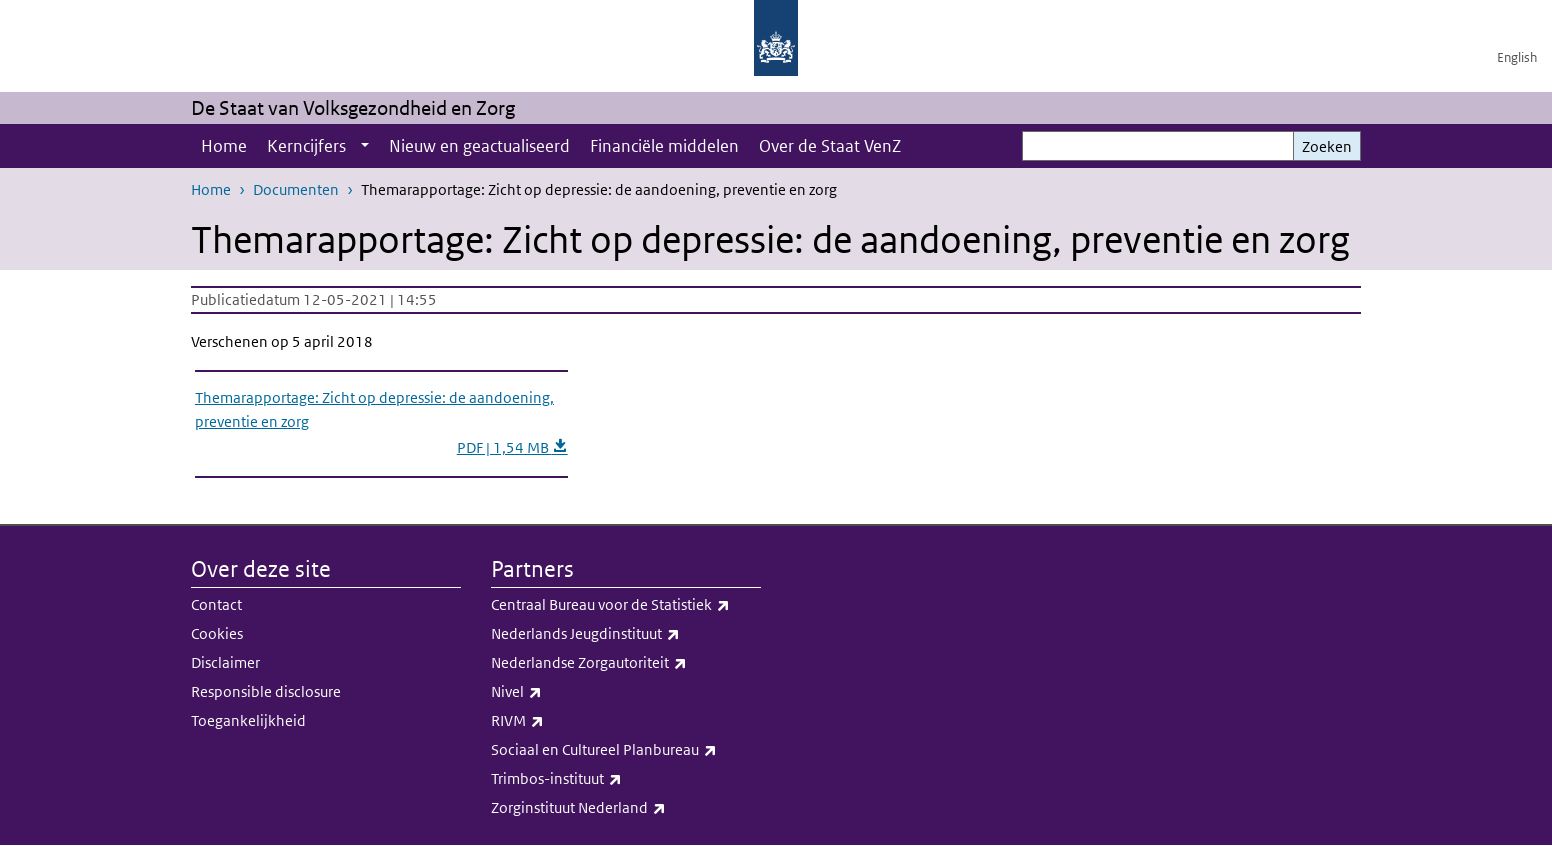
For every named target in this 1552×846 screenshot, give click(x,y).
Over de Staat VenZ (830, 146)
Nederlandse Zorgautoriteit (626, 663)
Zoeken (1327, 146)
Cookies (217, 633)
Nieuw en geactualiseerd (479, 146)
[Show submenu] (365, 146)
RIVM (626, 721)
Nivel (626, 692)
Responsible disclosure (266, 691)
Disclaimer (225, 662)
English (1517, 57)
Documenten (296, 189)
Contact (216, 604)
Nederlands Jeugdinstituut (626, 634)
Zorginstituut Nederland (626, 808)
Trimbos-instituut (626, 779)
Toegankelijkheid (248, 720)
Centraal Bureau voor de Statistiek (626, 605)
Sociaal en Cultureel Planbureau (626, 750)
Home (224, 146)
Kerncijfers (306, 146)
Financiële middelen (664, 146)
